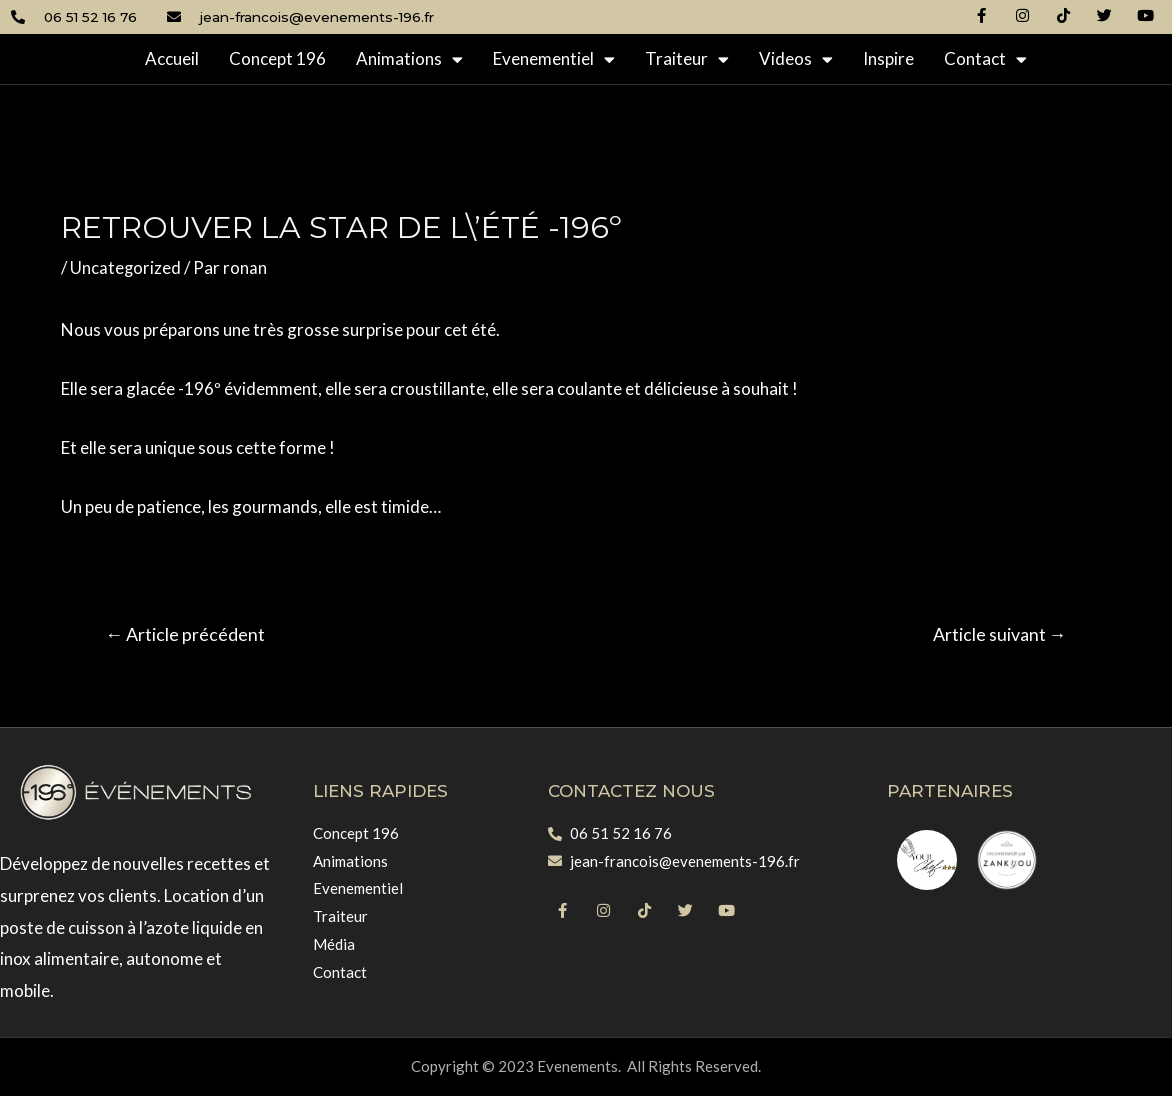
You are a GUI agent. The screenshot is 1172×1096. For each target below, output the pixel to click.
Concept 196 (277, 58)
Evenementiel (554, 59)
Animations (409, 59)
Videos (796, 59)
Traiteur (687, 59)
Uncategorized (126, 267)
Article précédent (187, 634)
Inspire (888, 58)
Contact (985, 59)
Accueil (172, 58)
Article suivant (998, 634)
